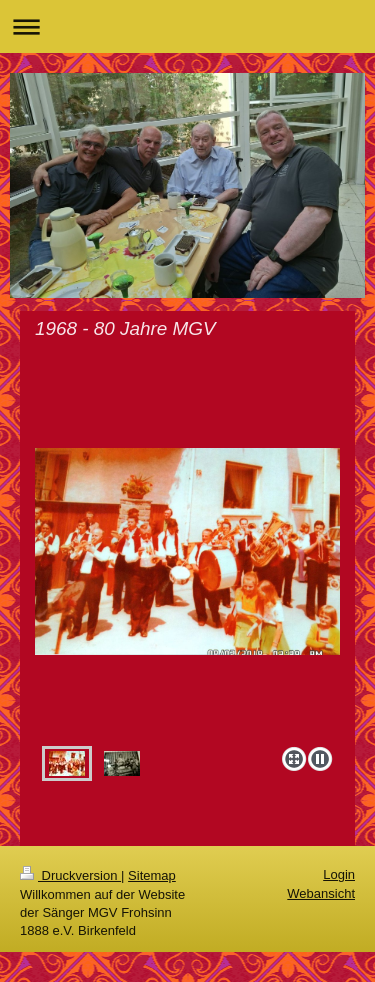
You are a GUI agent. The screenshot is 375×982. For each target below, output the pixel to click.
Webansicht (321, 893)
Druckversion (70, 875)
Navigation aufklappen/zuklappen (187, 26)
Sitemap (152, 875)
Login (339, 874)
